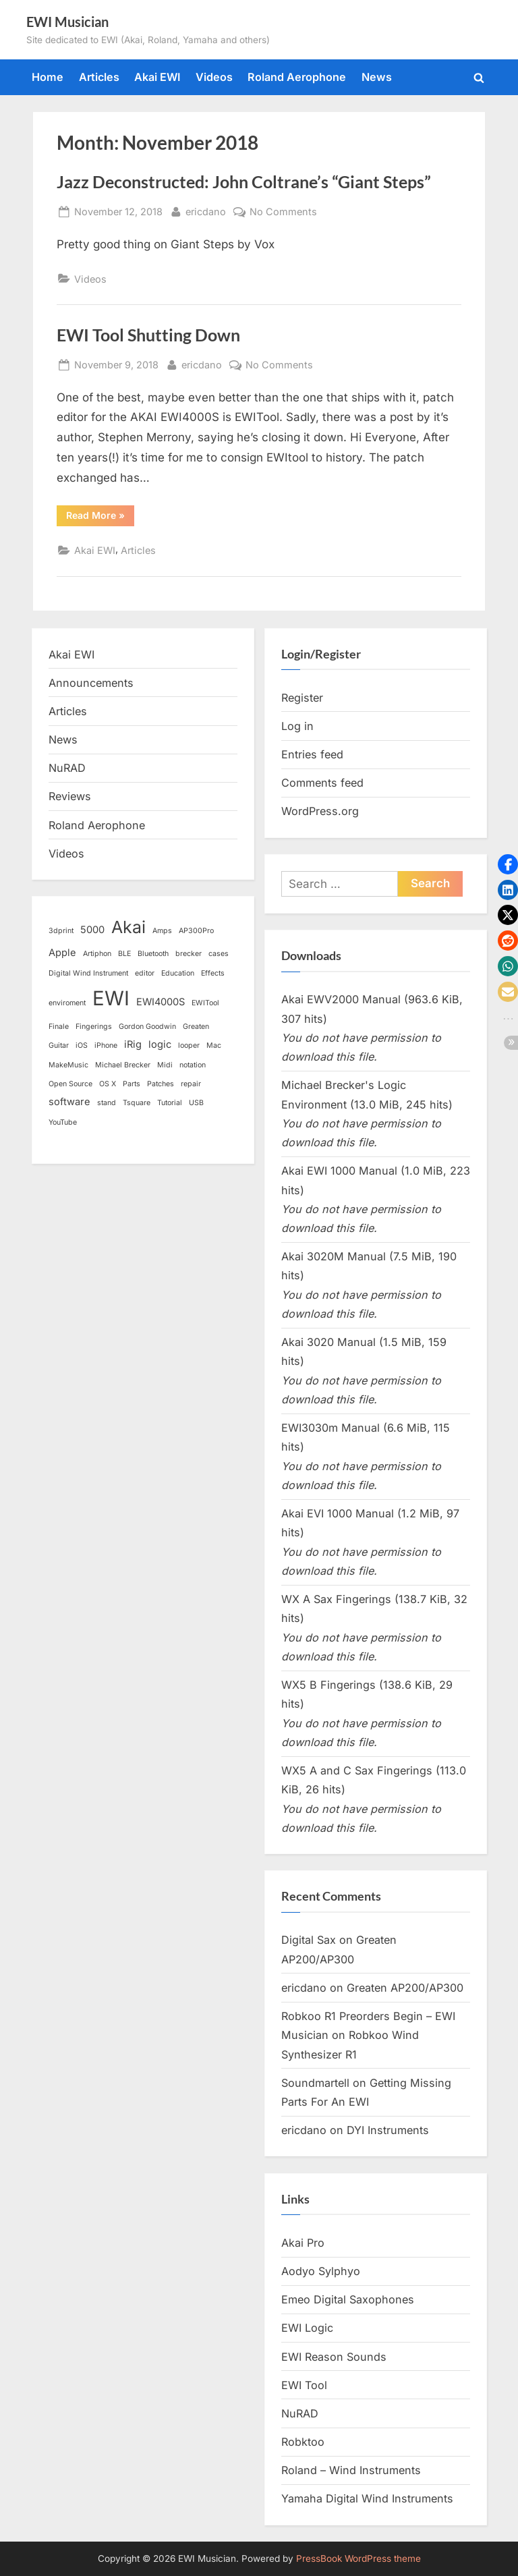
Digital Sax (308, 1940)
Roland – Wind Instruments (351, 2470)
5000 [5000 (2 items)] (92, 930)
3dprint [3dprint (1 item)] (61, 930)
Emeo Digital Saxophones (347, 2299)
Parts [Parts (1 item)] (131, 1084)
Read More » (100, 517)
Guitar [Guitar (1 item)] (59, 1045)
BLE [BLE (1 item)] (124, 953)
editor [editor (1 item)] (144, 973)
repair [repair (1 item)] (191, 1084)
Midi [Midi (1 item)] (165, 1065)
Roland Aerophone (297, 77)
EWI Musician (67, 21)
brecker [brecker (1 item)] (188, 953)
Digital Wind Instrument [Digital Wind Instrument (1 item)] (88, 973)
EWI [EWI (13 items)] (111, 998)
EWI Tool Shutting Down (148, 335)
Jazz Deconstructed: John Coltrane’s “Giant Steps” (244, 182)
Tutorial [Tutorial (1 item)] (169, 1102)
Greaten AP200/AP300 (405, 1987)
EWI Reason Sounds (333, 2356)
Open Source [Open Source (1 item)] (70, 1084)
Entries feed (312, 754)
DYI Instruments (388, 2130)
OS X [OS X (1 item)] (107, 1084)
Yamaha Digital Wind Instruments (367, 2498)
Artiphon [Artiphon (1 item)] (97, 953)
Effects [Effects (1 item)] (213, 973)
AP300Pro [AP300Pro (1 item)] (196, 930)
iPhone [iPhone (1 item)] (105, 1045)
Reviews (70, 796)
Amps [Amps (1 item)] (162, 930)
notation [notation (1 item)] (192, 1065)
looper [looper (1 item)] (189, 1045)
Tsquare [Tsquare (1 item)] (136, 1102)
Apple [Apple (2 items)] (62, 953)
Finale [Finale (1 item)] (59, 1026)
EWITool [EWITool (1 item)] (205, 1003)
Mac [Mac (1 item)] (213, 1045)
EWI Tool (304, 2385)
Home (47, 77)
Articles (99, 77)
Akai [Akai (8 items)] (128, 927)
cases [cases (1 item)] (218, 953)
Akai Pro (302, 2242)
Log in (297, 726)
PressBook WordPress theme (358, 2558)
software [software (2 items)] (69, 1102)
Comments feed (322, 782)
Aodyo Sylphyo (320, 2271)
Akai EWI (157, 77)
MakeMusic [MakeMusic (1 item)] (68, 1065)
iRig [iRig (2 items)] (133, 1044)
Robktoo (302, 2441)
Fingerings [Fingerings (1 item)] (94, 1026)
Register (302, 697)
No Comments (283, 211)
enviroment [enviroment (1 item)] (67, 1003)
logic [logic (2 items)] (159, 1044)
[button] (508, 864)
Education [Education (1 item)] (177, 973)
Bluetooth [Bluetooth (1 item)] (153, 953)
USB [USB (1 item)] (196, 1102)
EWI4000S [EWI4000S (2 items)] (160, 1002)
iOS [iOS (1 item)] (82, 1045)
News (377, 77)
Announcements (91, 683)
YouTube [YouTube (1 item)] (63, 1122)
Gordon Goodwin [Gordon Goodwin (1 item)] (147, 1026)
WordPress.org (320, 811)
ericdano (205, 210)
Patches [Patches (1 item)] (160, 1084)
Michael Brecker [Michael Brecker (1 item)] (122, 1065)
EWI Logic (307, 2327)
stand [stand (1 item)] (106, 1102)
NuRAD (67, 768)
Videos (214, 77)
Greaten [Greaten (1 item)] (196, 1026)
